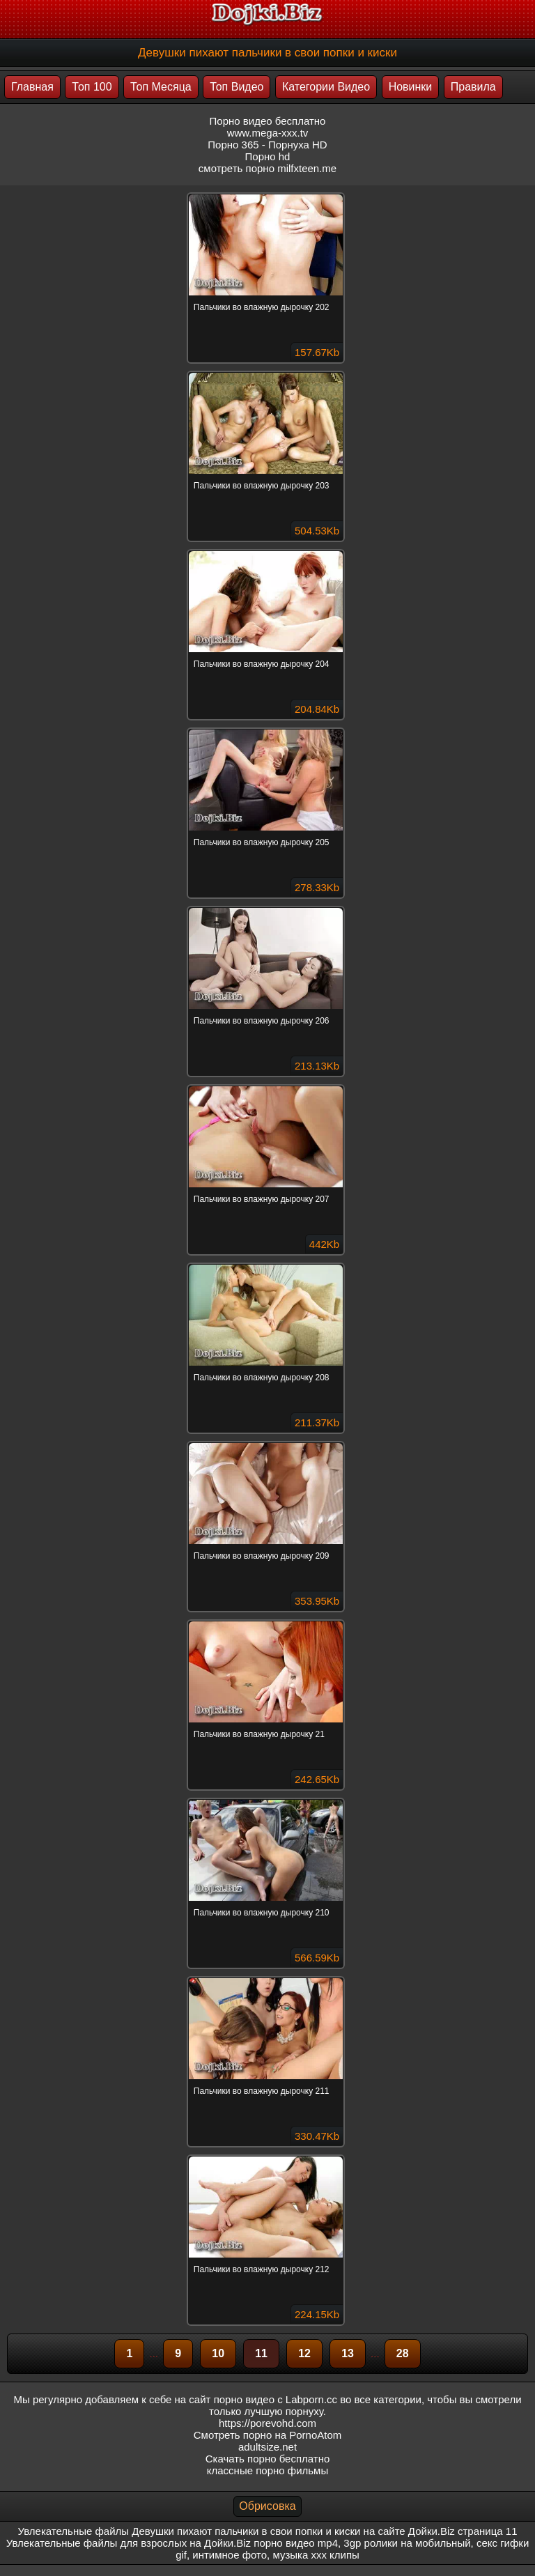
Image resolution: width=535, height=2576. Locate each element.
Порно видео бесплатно (268, 121)
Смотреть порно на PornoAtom (268, 2435)
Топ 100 (91, 87)
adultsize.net (267, 2447)
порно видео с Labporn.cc (275, 2399)
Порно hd (267, 156)
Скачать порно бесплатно (268, 2459)
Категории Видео (326, 87)
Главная (32, 87)
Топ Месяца (161, 87)
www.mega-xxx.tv (268, 133)
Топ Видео (236, 87)
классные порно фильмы (267, 2470)
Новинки (411, 87)
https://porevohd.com (267, 2423)
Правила (473, 87)
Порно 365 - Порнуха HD (267, 145)
